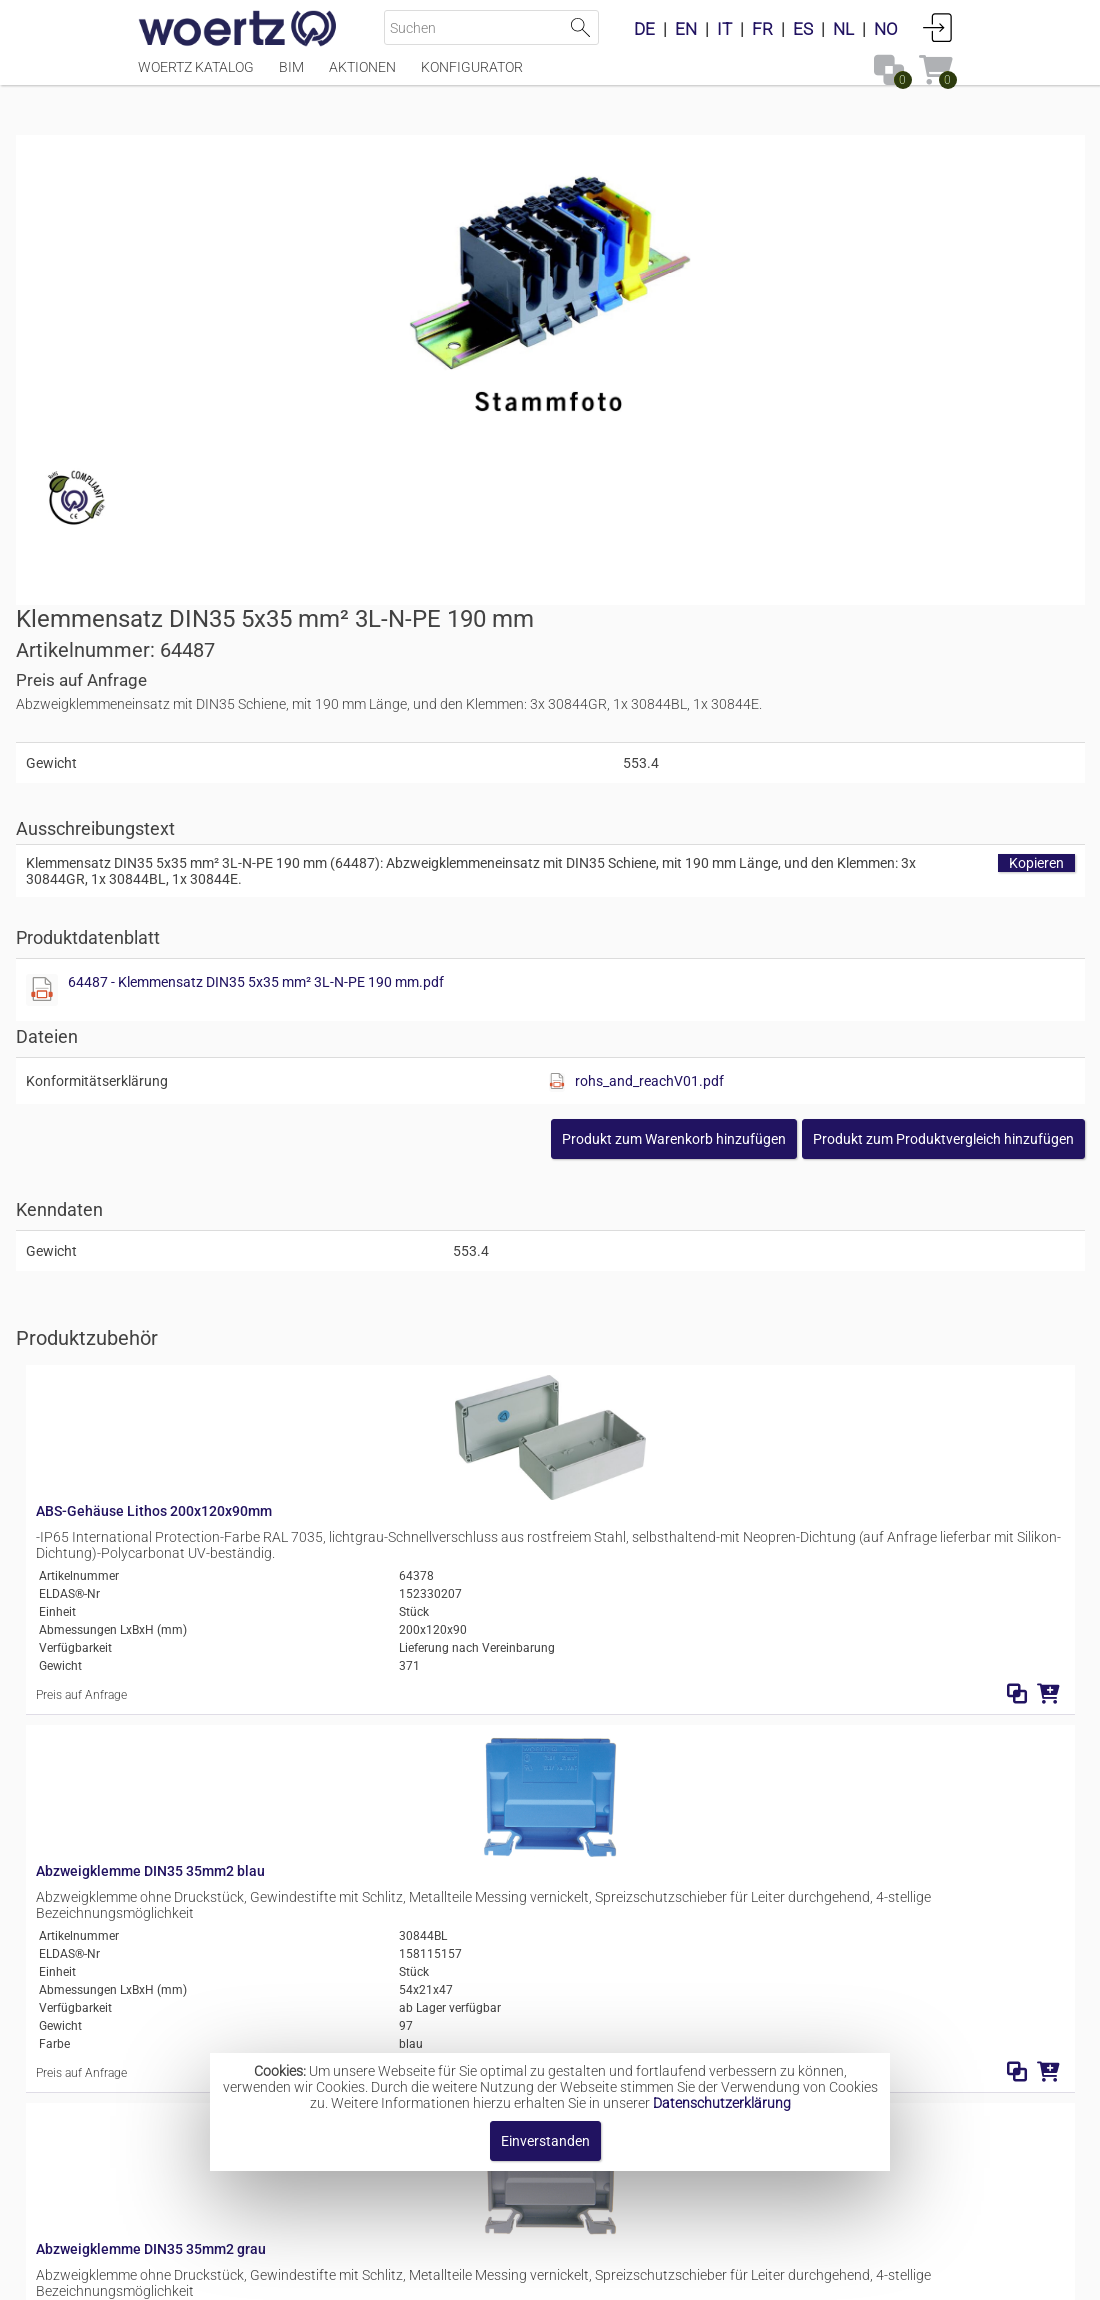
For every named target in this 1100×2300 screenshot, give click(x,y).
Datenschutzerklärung (722, 2103)
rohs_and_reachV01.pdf (867, 713)
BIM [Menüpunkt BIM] (291, 77)
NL (843, 29)
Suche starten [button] (581, 27)
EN (686, 29)
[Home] (238, 30)
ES (803, 29)
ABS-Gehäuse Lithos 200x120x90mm (416, 1060)
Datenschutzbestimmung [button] (671, 2274)
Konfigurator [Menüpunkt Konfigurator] (472, 77)
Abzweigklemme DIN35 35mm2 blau (412, 1229)
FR (762, 29)
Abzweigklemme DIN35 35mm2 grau (413, 1416)
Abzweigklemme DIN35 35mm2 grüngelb (427, 1603)
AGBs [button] (540, 2274)
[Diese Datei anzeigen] (586, 622)
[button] (821, 771)
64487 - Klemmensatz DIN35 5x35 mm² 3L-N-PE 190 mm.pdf (782, 614)
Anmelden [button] (938, 27)
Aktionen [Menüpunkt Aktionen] (362, 77)
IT (724, 29)
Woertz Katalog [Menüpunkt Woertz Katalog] (196, 77)
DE (644, 29)
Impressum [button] (380, 2274)
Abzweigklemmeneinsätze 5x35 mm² (612, 2013)
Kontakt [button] (470, 2274)
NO (886, 29)
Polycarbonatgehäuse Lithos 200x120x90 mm (443, 1790)
